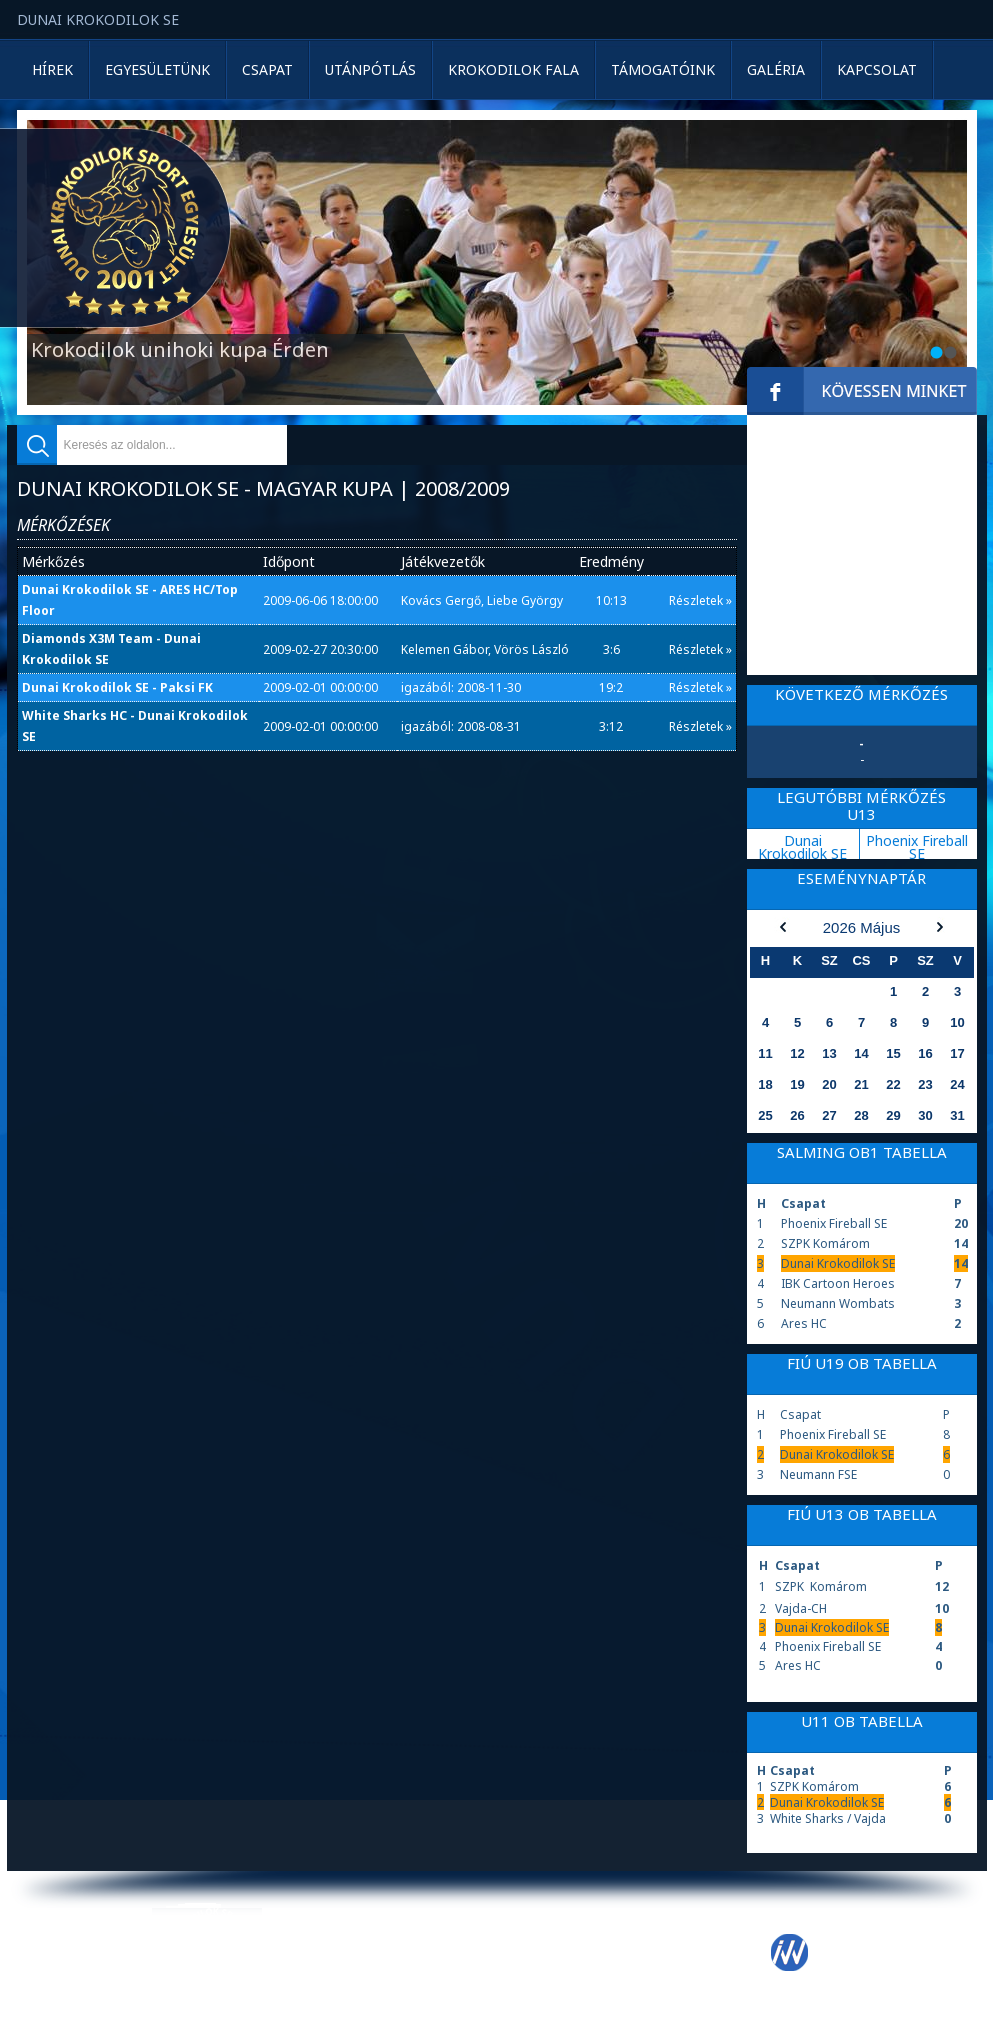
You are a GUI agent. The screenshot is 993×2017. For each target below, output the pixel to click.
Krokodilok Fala (513, 69)
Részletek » (700, 600)
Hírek (52, 69)
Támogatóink (663, 69)
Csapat (267, 69)
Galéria (776, 69)
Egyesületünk (157, 69)
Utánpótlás (370, 69)
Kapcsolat (877, 69)
